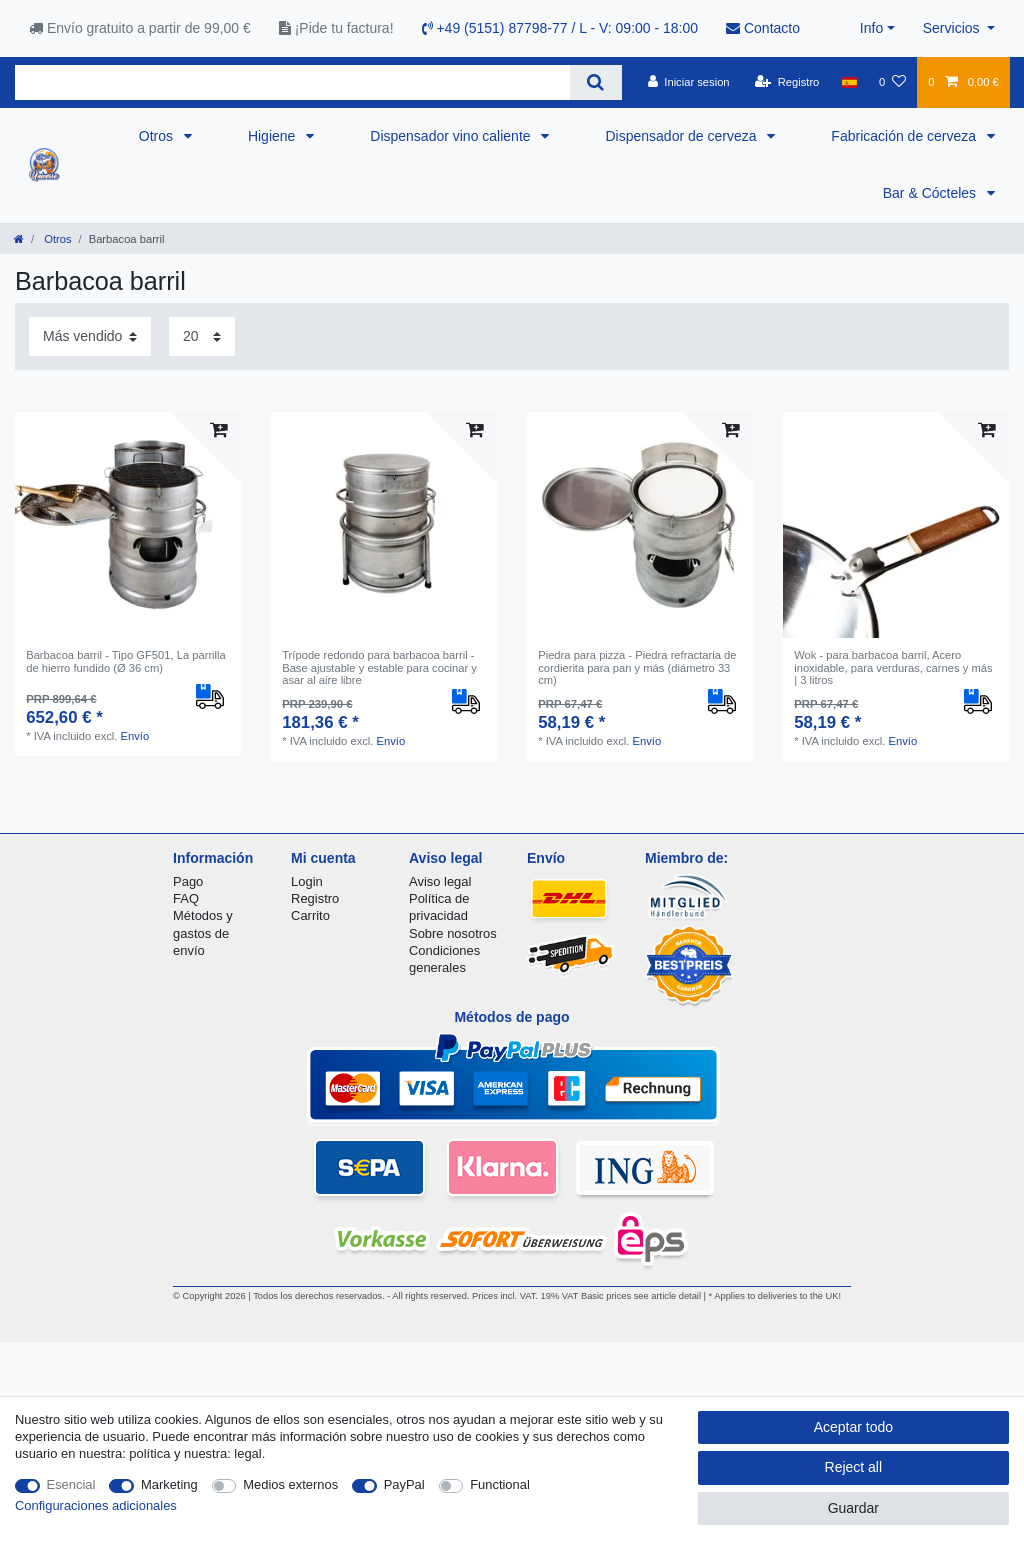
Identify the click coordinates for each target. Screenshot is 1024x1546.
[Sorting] (90, 336)
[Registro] (787, 82)
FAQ (186, 898)
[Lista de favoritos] (892, 82)
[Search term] (292, 82)
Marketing (169, 1484)
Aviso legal (440, 881)
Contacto (763, 28)
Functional (500, 1484)
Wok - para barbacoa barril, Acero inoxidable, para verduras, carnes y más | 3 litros (893, 667)
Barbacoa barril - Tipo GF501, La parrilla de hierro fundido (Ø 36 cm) (126, 661)
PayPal (404, 1484)
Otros (158, 136)
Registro (315, 898)
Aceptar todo (853, 1427)
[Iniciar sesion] (689, 82)
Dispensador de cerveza (682, 136)
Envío (135, 736)
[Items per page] (202, 336)
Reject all (854, 1467)
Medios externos (290, 1484)
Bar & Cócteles (931, 193)
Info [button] (871, 28)
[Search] (595, 82)
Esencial (71, 1484)
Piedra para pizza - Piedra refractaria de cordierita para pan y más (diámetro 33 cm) (637, 667)
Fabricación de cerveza (905, 136)
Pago (188, 881)
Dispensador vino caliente (452, 136)
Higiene (273, 136)
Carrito (310, 915)
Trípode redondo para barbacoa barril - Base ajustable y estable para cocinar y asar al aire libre (379, 667)
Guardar (853, 1508)
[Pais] (849, 82)
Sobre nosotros (453, 933)
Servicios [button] (953, 28)
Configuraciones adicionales (96, 1505)
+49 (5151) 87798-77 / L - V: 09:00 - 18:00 (560, 28)
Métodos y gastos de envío (203, 932)
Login (307, 881)
